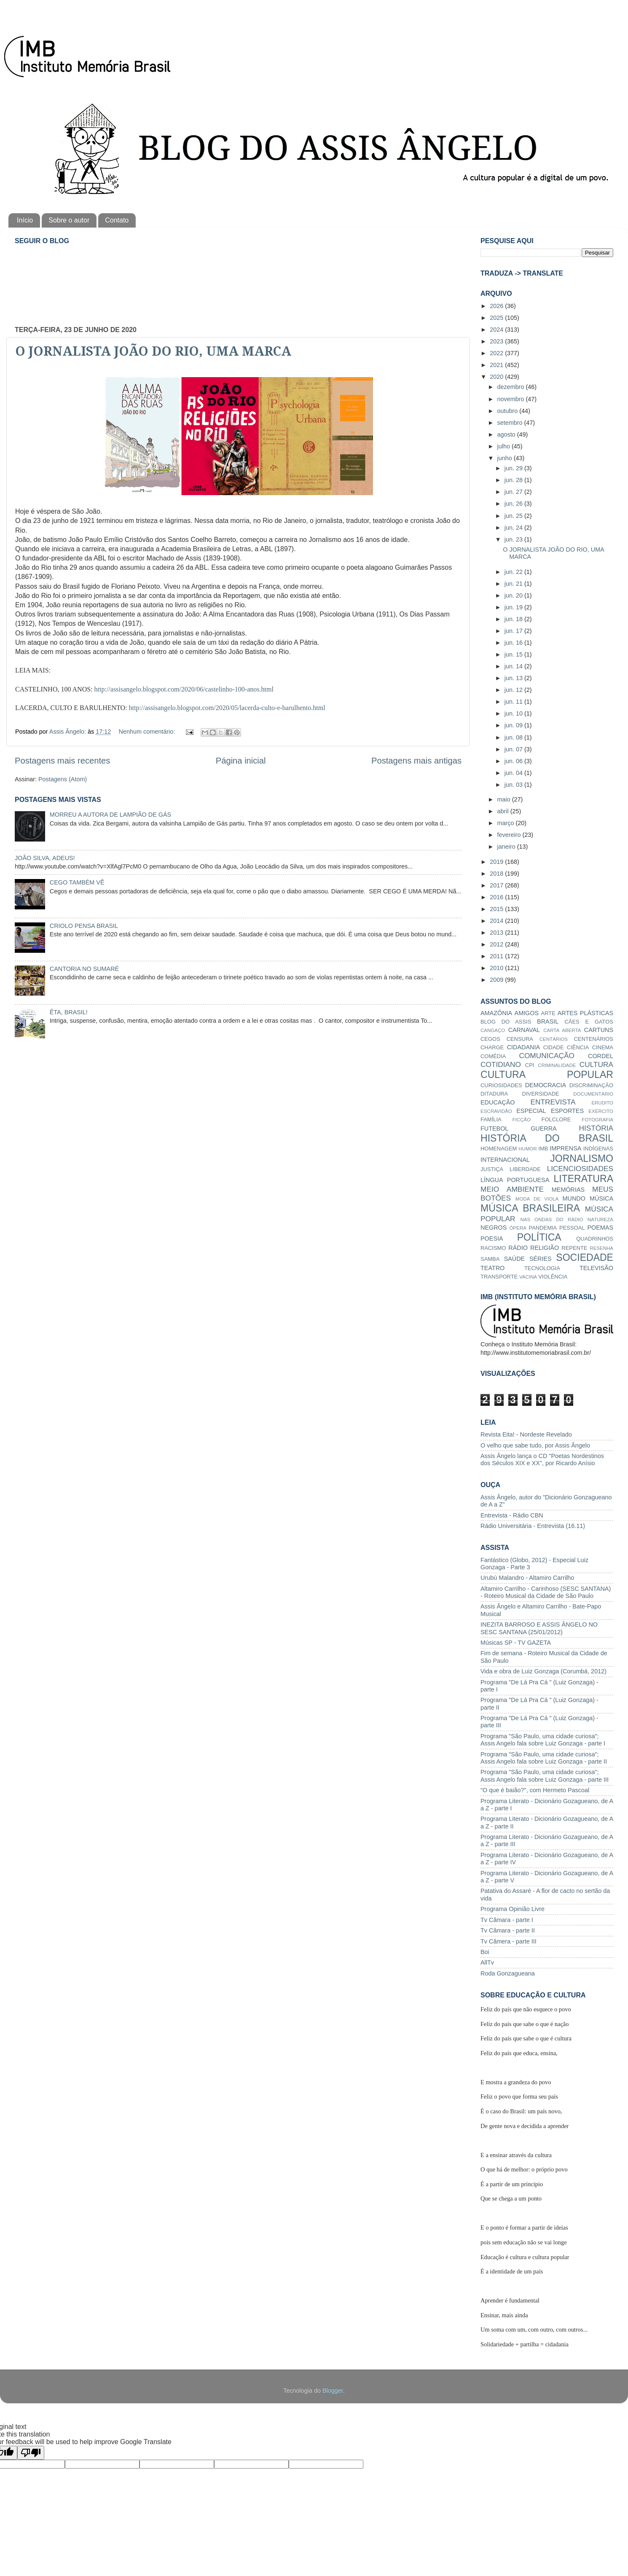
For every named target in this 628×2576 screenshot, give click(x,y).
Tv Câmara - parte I (506, 1920)
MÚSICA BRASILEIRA (530, 1208)
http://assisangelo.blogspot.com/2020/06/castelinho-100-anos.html (184, 689)
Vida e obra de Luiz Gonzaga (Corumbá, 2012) (543, 1671)
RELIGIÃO (544, 1247)
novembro (511, 399)
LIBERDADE (525, 1169)
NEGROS (493, 1227)
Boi (484, 1952)
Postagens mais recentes (62, 760)
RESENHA (601, 1248)
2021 (497, 365)
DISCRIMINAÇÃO (591, 1085)
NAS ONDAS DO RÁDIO (551, 1219)
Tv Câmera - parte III (508, 1941)
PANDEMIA (543, 1228)
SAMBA (489, 1259)
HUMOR (527, 1148)
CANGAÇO (492, 1030)
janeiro (507, 846)
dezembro (511, 386)
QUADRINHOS (594, 1239)
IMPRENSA (565, 1148)
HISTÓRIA (596, 1128)
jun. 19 (514, 607)
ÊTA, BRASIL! (69, 1012)
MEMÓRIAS (568, 1189)
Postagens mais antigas (416, 760)
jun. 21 (514, 583)
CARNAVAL (524, 1030)
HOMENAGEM (498, 1148)
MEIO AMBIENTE (512, 1189)
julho (504, 446)
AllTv (487, 1962)
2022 (497, 353)
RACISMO (493, 1248)
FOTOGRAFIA (597, 1119)
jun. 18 (514, 619)
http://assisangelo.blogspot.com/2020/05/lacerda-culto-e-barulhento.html (227, 707)
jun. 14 (514, 666)
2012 (497, 944)
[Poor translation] (30, 2453)
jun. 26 (514, 503)
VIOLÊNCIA (552, 1276)
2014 (497, 920)
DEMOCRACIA (545, 1085)
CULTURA (596, 1064)
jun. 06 (514, 761)
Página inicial (241, 760)
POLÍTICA (539, 1237)
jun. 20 (514, 595)
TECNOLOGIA (542, 1268)
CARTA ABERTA (562, 1030)
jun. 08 (514, 737)
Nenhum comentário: (148, 731)
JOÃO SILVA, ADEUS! (45, 858)
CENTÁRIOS (553, 1039)
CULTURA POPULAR (546, 1074)
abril (503, 811)
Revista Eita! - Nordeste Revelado (526, 1434)
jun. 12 (514, 689)
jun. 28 (514, 480)
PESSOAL (572, 1228)
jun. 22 (514, 571)
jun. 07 (514, 749)
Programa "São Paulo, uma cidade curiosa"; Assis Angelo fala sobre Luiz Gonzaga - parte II (543, 1758)
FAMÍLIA (491, 1119)
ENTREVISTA (553, 1102)
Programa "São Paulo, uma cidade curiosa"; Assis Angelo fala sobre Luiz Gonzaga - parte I (542, 1740)
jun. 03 (514, 784)
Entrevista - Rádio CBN (511, 1515)
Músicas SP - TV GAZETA (515, 1642)
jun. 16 (514, 642)
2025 (497, 317)
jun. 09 (514, 725)
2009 (497, 979)
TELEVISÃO (596, 1268)
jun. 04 (514, 772)
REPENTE (574, 1248)
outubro (508, 410)
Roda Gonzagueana (507, 1973)
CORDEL (600, 1056)
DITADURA (494, 1094)
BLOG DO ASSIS (505, 1022)
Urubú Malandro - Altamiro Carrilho (527, 1577)
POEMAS (600, 1227)
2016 (497, 897)
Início (25, 220)
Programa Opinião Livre (512, 1909)
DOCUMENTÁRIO (593, 1093)
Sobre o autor (68, 220)
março (506, 823)
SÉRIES (540, 1258)
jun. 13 (514, 678)
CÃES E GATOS (588, 1022)
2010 (497, 968)
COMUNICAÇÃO (546, 1055)
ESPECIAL (531, 1110)
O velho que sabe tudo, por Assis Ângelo (535, 1445)
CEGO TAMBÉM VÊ (77, 882)
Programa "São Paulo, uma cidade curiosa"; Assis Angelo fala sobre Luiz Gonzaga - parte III (544, 1776)
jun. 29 (514, 468)
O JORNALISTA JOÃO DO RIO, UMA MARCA (153, 351)
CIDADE (553, 1047)
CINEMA (602, 1047)
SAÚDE (514, 1258)
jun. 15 (514, 654)
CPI (529, 1065)
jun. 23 (514, 539)
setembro (510, 422)
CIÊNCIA (578, 1047)
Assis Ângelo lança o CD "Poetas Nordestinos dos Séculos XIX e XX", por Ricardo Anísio (542, 1459)
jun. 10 (514, 713)
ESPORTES (567, 1110)
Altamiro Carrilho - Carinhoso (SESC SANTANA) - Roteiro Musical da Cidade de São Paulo (545, 1592)
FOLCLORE (556, 1119)
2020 (497, 376)
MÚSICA (601, 1198)
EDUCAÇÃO (497, 1102)
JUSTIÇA (491, 1169)
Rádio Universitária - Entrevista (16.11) (532, 1526)
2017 (497, 885)
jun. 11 (514, 701)
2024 (497, 329)
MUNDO (574, 1198)
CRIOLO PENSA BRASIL (84, 925)
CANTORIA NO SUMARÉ (84, 968)
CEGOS (490, 1039)
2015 (497, 909)
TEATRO (492, 1268)
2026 (497, 306)
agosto (507, 434)
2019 (497, 861)
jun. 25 (514, 515)
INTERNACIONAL (505, 1159)
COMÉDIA (493, 1056)
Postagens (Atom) (62, 779)
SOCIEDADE (584, 1257)
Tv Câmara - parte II (507, 1930)
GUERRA (544, 1128)
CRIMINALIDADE (557, 1065)
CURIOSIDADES (501, 1085)
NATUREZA (600, 1219)
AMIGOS (527, 1013)
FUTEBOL (494, 1128)
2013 (497, 932)
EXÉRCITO (600, 1111)
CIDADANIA (523, 1047)
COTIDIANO (500, 1064)
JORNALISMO (581, 1158)
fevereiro (510, 834)
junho (505, 458)
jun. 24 (514, 527)
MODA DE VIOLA (536, 1198)
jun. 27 (514, 491)
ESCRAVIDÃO (496, 1111)
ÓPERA (518, 1227)
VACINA (528, 1276)
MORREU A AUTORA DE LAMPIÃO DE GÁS (110, 814)
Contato (117, 220)
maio (504, 799)
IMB (543, 1148)
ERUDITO (602, 1102)
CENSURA (520, 1039)
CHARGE (492, 1047)
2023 (497, 341)
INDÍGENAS (598, 1148)
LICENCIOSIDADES (580, 1168)
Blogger (332, 2390)
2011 (497, 956)
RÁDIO (518, 1247)
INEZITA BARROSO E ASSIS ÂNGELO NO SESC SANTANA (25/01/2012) (539, 1628)
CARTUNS (598, 1030)
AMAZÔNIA (496, 1013)
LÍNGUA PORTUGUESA (514, 1180)
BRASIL (547, 1021)
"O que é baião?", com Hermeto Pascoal (534, 1790)
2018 (497, 873)
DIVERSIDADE (540, 1094)
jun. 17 (514, 630)
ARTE (548, 1013)
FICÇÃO (522, 1119)
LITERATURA (583, 1178)
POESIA (491, 1238)
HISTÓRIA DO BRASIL (546, 1138)
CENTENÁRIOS (593, 1039)
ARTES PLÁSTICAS (585, 1013)
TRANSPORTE (499, 1276)
